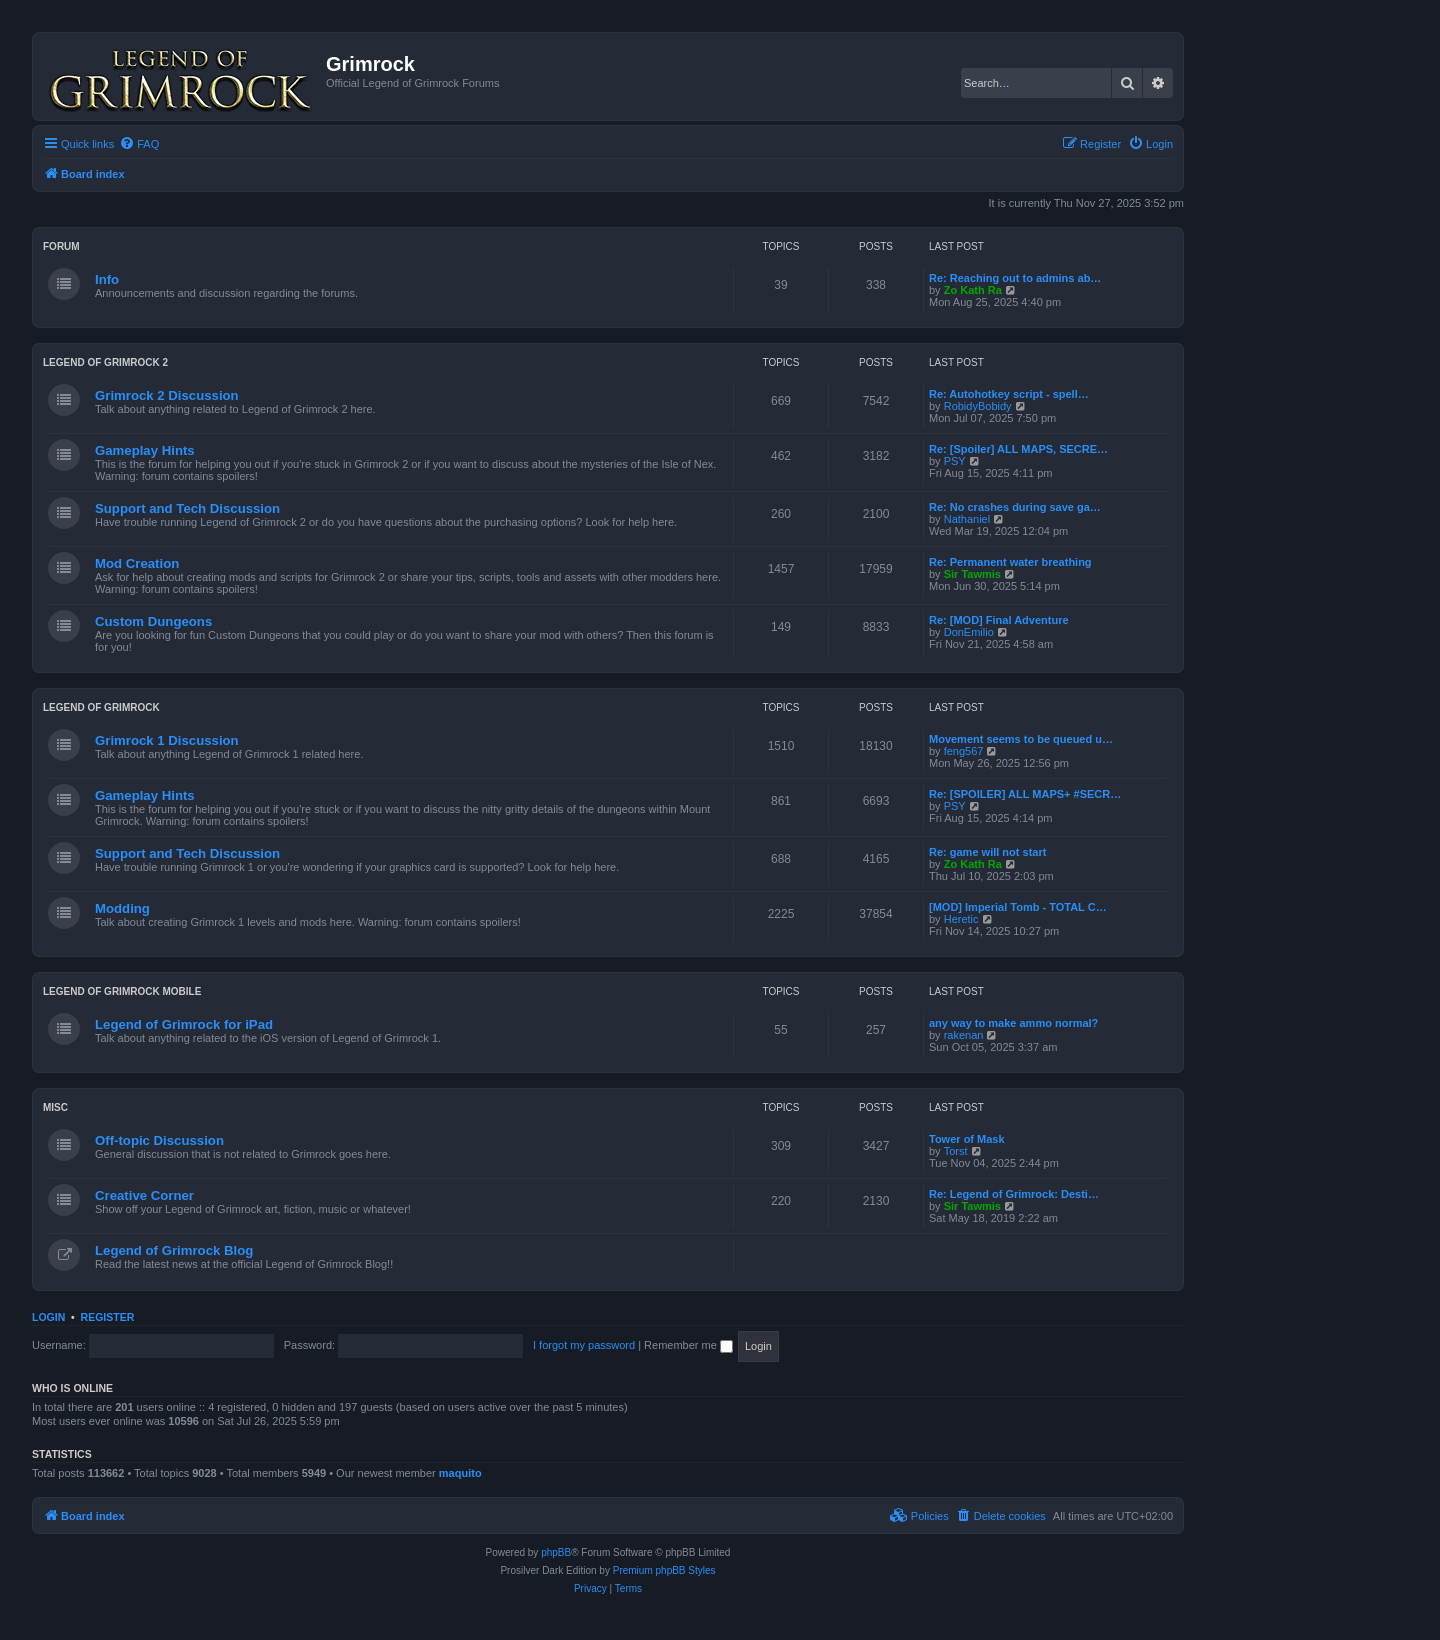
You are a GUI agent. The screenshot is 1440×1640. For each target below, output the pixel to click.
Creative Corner (144, 1195)
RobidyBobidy (978, 406)
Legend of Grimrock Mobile (122, 991)
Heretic (961, 919)
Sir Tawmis (972, 574)
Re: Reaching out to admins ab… (1015, 278)
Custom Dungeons (153, 621)
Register (108, 1317)
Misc (55, 1107)
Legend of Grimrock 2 (105, 362)
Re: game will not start (987, 852)
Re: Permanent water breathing (1010, 562)
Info (107, 279)
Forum (61, 246)
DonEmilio (969, 632)
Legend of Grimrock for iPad (184, 1024)
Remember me (688, 1345)
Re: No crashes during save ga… (1015, 507)
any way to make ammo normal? (1013, 1023)
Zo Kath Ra (973, 290)
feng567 (964, 751)
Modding (122, 908)
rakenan (964, 1035)
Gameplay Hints (145, 450)
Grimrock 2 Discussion (167, 395)
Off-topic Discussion (159, 1140)
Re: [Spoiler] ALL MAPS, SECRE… (1018, 449)
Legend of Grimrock (101, 707)
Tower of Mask (967, 1139)
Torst (956, 1151)
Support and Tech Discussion (187, 508)
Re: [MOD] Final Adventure (999, 620)
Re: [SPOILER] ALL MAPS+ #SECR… (1025, 794)
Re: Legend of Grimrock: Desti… (1014, 1194)
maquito (460, 1473)
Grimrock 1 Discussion (167, 740)
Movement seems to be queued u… (1021, 739)
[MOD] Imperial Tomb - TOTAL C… (1018, 907)
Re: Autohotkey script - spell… (1009, 394)
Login (48, 1317)
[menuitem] (139, 144)
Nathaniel (967, 519)
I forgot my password (584, 1345)
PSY (955, 461)
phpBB (556, 1552)
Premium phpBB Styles (664, 1570)
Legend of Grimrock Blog (174, 1250)
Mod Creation (137, 563)
